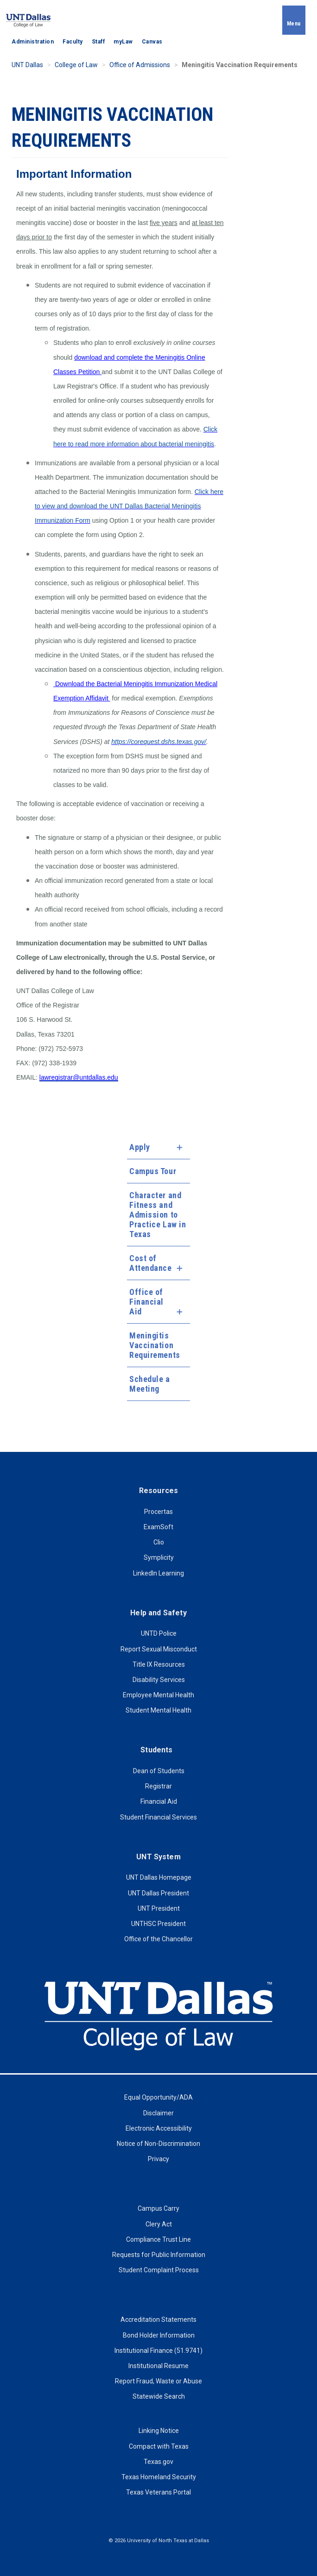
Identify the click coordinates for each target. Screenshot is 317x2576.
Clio (158, 1542)
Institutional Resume (158, 2366)
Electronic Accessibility (159, 2128)
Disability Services (159, 1679)
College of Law (76, 65)
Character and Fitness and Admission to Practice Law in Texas (157, 1214)
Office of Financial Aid (146, 1301)
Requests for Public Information (158, 2254)
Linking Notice (159, 2430)
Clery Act (159, 2224)
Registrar (158, 1786)
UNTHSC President (158, 1923)
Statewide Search (159, 2396)
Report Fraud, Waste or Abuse (158, 2381)
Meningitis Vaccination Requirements (154, 1345)
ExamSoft (158, 1527)
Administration (33, 41)
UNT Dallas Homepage (158, 1877)
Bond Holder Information (159, 2335)
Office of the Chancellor (158, 1939)
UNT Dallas (27, 65)
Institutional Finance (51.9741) (158, 2350)
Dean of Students (158, 1771)
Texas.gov (158, 2461)
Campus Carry (158, 2208)
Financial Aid (158, 1801)
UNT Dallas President (158, 1893)
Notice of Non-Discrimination (158, 2143)
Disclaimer (158, 2113)
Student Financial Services (158, 1817)
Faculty (73, 41)
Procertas (158, 1511)
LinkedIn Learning (158, 1573)
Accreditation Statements (158, 2319)
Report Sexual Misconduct (158, 1649)
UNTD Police (159, 1633)
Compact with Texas (159, 2446)
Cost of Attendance (150, 1263)
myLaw (123, 41)
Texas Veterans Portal (158, 2492)
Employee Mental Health (158, 1695)
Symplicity (159, 1557)
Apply (139, 1147)
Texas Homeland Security (158, 2477)
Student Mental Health (158, 1710)
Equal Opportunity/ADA (158, 2097)
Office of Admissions (139, 65)
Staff (98, 41)
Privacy (158, 2159)
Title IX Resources (159, 1664)
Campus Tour (152, 1171)
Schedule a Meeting (149, 1384)
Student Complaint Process (159, 2270)
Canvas (152, 41)
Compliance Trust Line (158, 2239)
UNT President (159, 1908)
